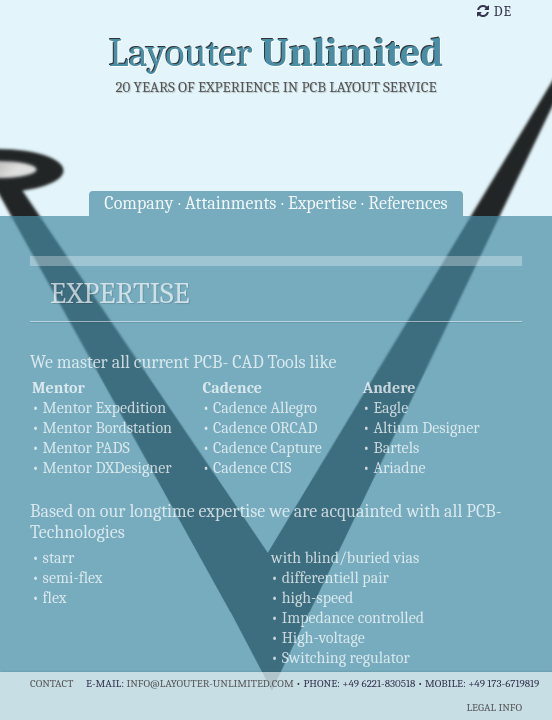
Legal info (494, 707)
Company (138, 203)
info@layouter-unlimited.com (209, 683)
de (494, 11)
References (407, 203)
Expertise (322, 203)
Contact (51, 683)
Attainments (230, 203)
